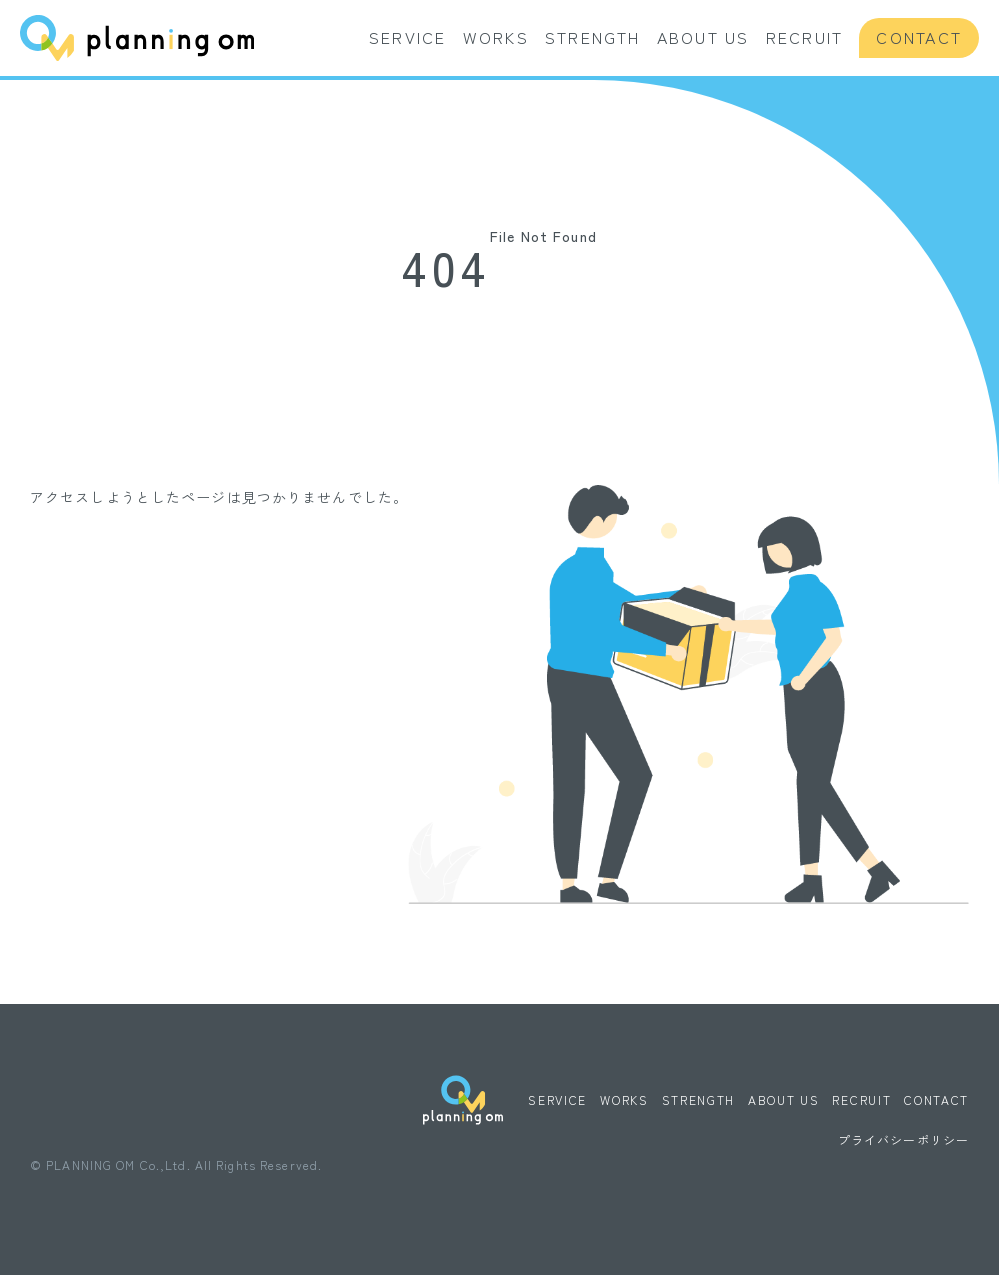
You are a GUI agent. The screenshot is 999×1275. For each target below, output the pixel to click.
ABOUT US (703, 37)
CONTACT (919, 37)
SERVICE (408, 37)
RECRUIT (805, 37)
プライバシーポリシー (903, 1139)
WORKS (496, 37)
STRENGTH (593, 37)
